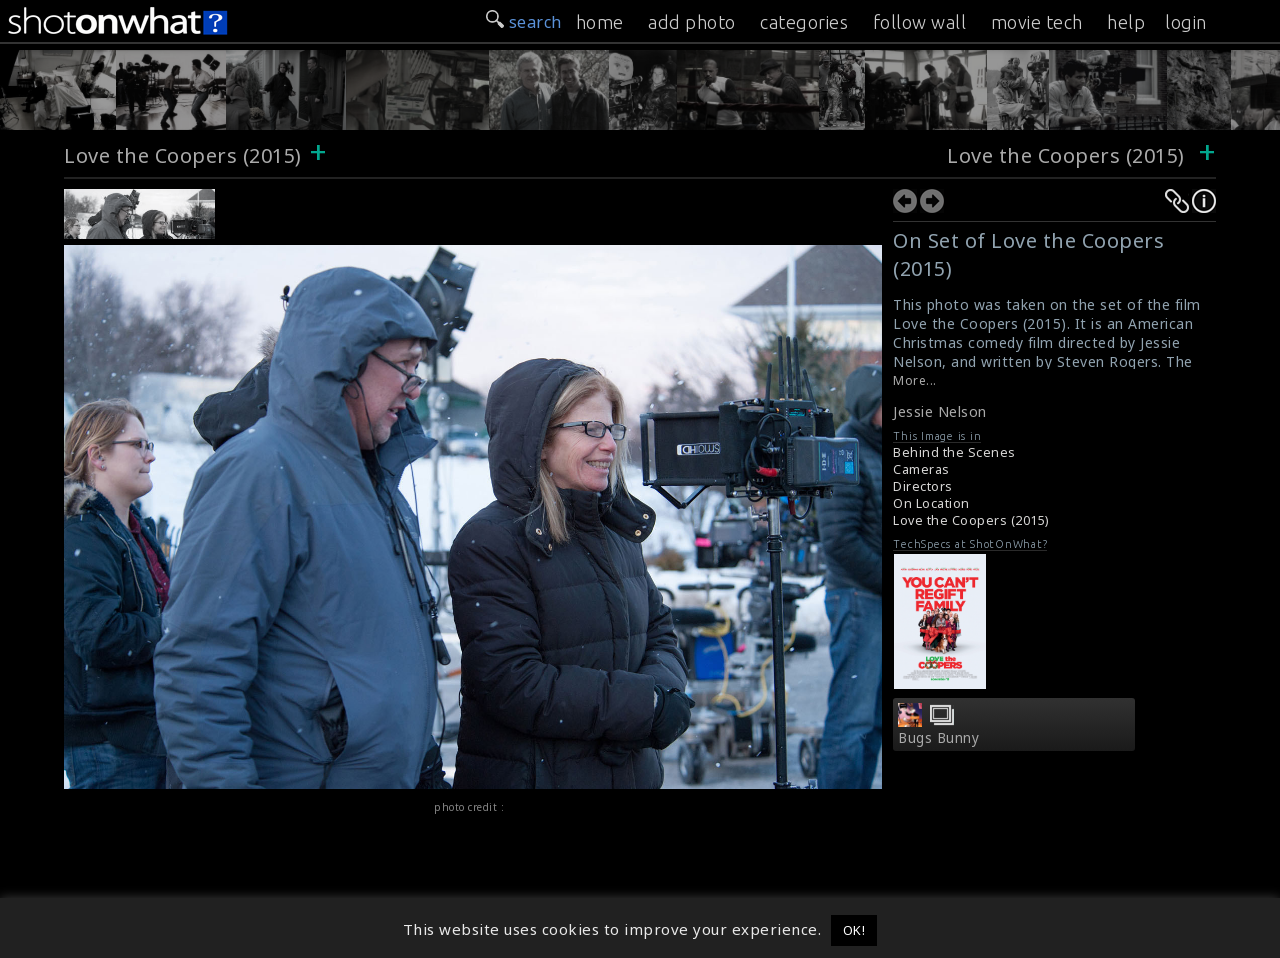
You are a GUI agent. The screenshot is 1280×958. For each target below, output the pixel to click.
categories (804, 22)
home (600, 22)
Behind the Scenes (954, 452)
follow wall (920, 22)
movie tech (1037, 22)
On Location (931, 503)
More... (915, 380)
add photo (692, 22)
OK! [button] (854, 930)
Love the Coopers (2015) (183, 155)
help (1126, 22)
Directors (923, 486)
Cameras (921, 469)
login (1186, 22)
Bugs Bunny (938, 738)
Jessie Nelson (940, 411)
